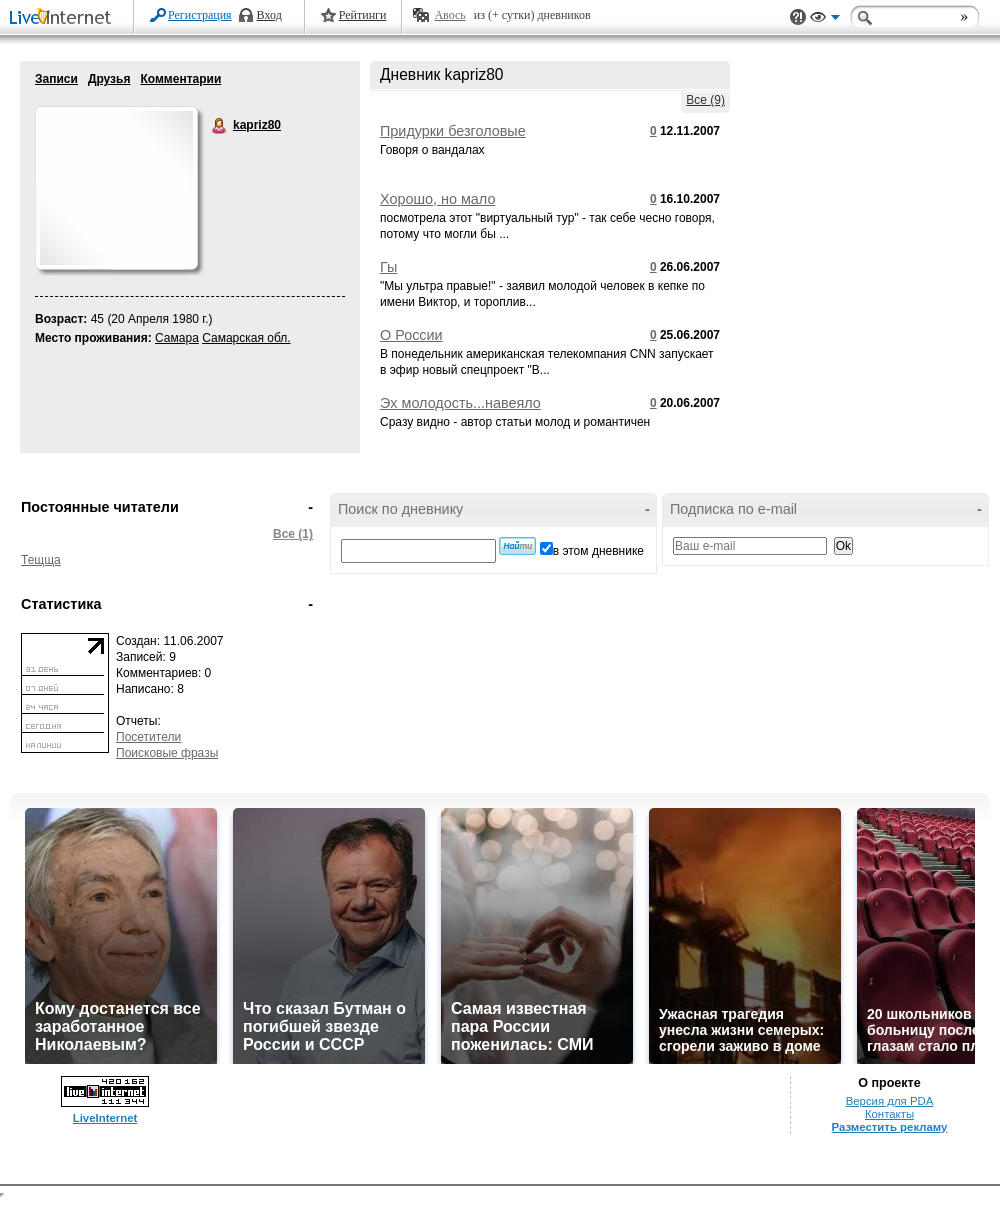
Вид (825, 20)
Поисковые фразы (167, 753)
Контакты (889, 1114)
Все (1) (293, 534)
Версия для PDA (890, 1101)
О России (411, 335)
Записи (56, 79)
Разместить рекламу (890, 1127)
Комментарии (180, 79)
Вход (269, 15)
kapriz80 (220, 126)
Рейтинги (363, 15)
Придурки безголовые (453, 131)
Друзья (109, 79)
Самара (177, 338)
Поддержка (798, 17)
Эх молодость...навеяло (460, 403)
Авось (449, 15)
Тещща (41, 560)
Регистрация (200, 15)
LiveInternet (64, 18)
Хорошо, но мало (437, 199)
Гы (388, 267)
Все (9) (705, 100)
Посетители (148, 737)
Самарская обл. (246, 338)
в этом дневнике (598, 551)
